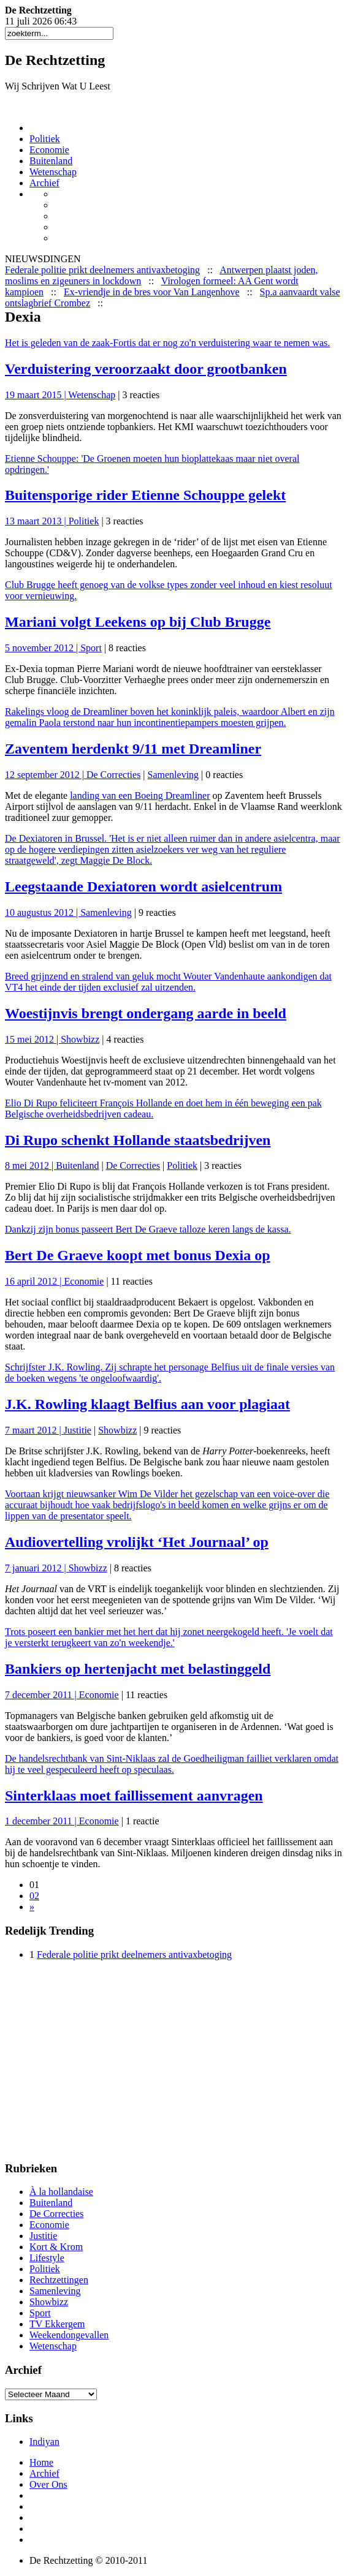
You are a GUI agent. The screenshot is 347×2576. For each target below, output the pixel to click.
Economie (49, 150)
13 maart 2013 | (37, 521)
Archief (44, 183)
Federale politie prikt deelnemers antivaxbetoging (102, 270)
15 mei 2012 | (33, 1039)
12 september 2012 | (45, 774)
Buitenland (50, 161)
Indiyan (44, 2441)
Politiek (44, 139)
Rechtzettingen (58, 2280)
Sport (91, 648)
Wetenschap (53, 172)
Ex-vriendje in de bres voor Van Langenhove (152, 292)
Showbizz (80, 1039)
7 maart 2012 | (34, 1430)
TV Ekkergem (57, 2324)
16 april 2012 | (34, 1281)
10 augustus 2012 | (42, 912)
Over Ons (48, 2484)
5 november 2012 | (42, 648)
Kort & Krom (56, 2247)
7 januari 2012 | (37, 1568)
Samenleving (173, 774)
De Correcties (113, 774)
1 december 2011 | (42, 1821)
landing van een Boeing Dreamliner (140, 795)
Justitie (77, 1430)
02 (34, 1895)
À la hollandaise (61, 2191)
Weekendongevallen (69, 2335)
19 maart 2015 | (36, 395)
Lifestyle (46, 2258)
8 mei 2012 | (30, 1165)
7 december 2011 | (42, 1695)
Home (41, 2462)
